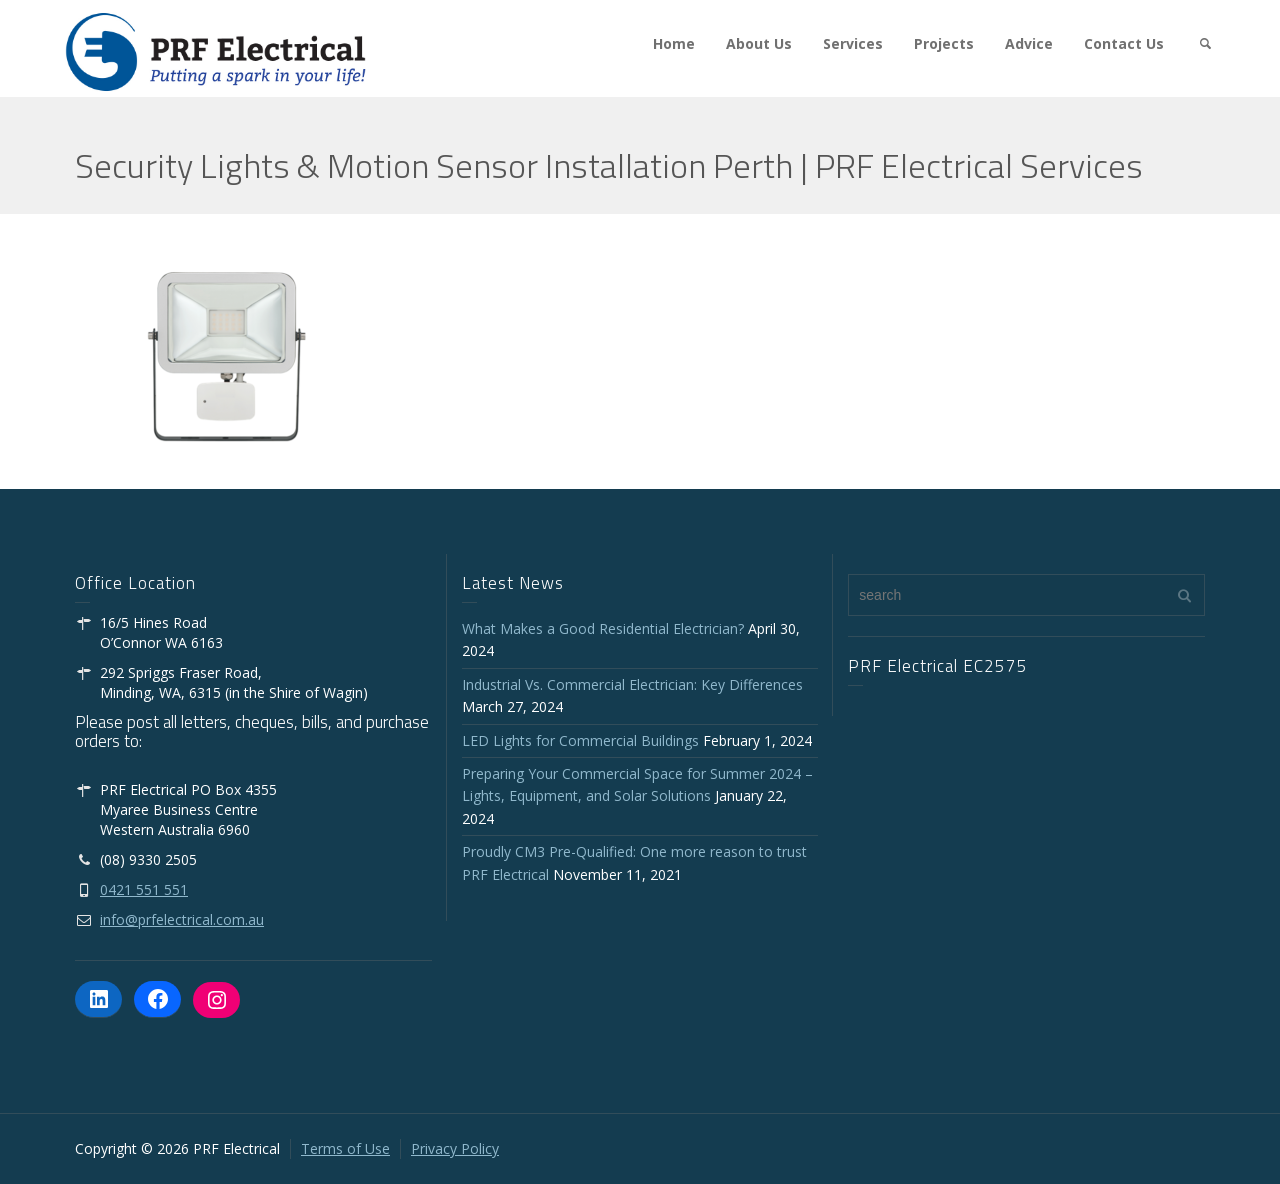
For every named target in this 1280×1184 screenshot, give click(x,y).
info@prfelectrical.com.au (182, 919)
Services (853, 43)
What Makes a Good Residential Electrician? (603, 628)
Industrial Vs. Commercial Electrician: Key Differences (636, 684)
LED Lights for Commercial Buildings (580, 740)
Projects (944, 43)
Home (674, 43)
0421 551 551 (144, 889)
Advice (1029, 43)
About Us (759, 43)
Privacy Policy (455, 1148)
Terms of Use (345, 1148)
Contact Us (1124, 43)
